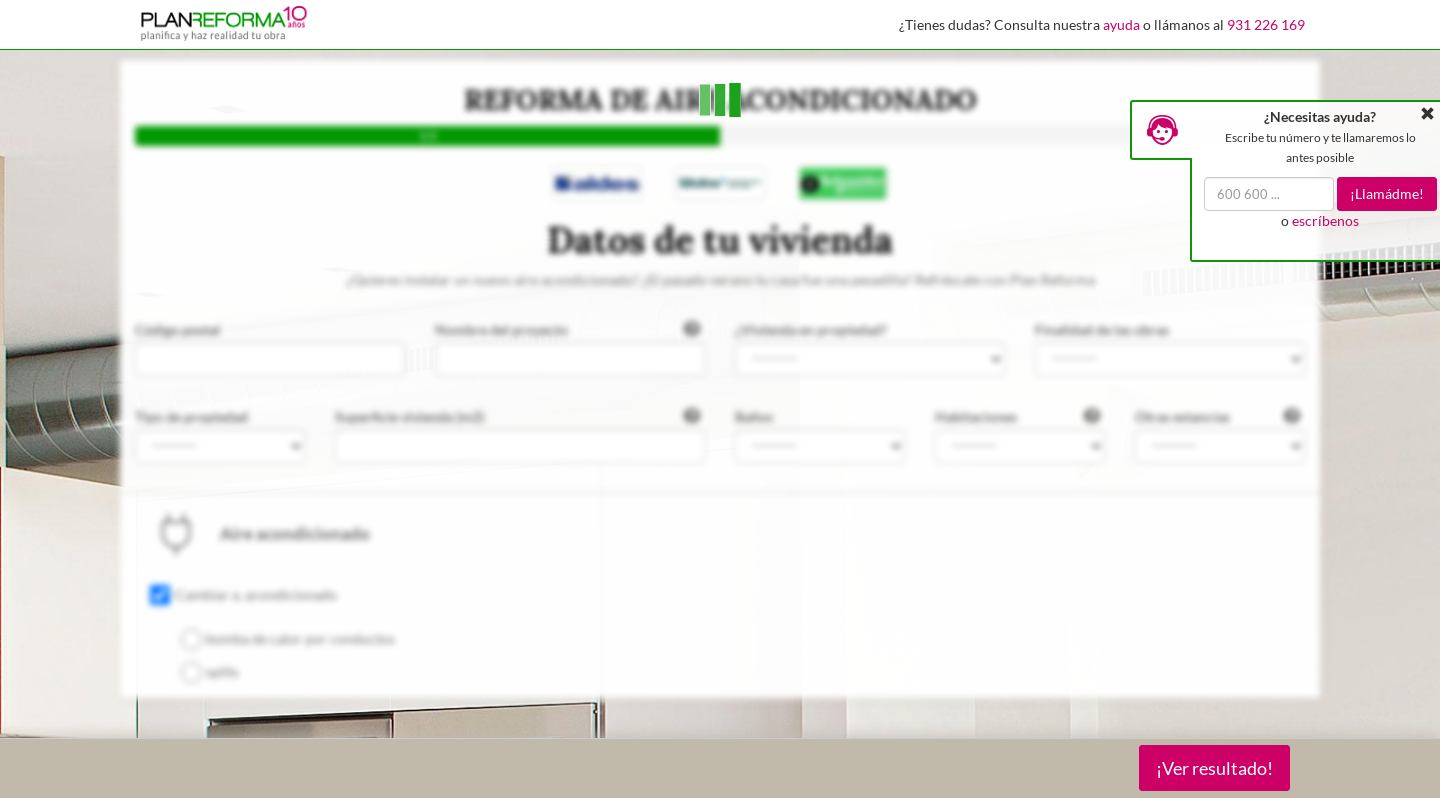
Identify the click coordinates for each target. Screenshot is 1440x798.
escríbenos (1325, 220)
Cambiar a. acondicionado (256, 594)
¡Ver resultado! (1214, 768)
